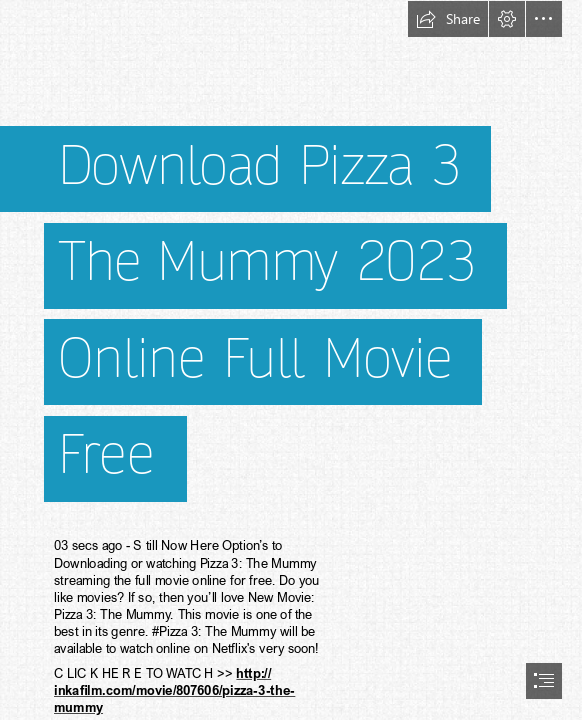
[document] (291, 360)
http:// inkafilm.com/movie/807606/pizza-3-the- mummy (174, 690)
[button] (448, 19)
